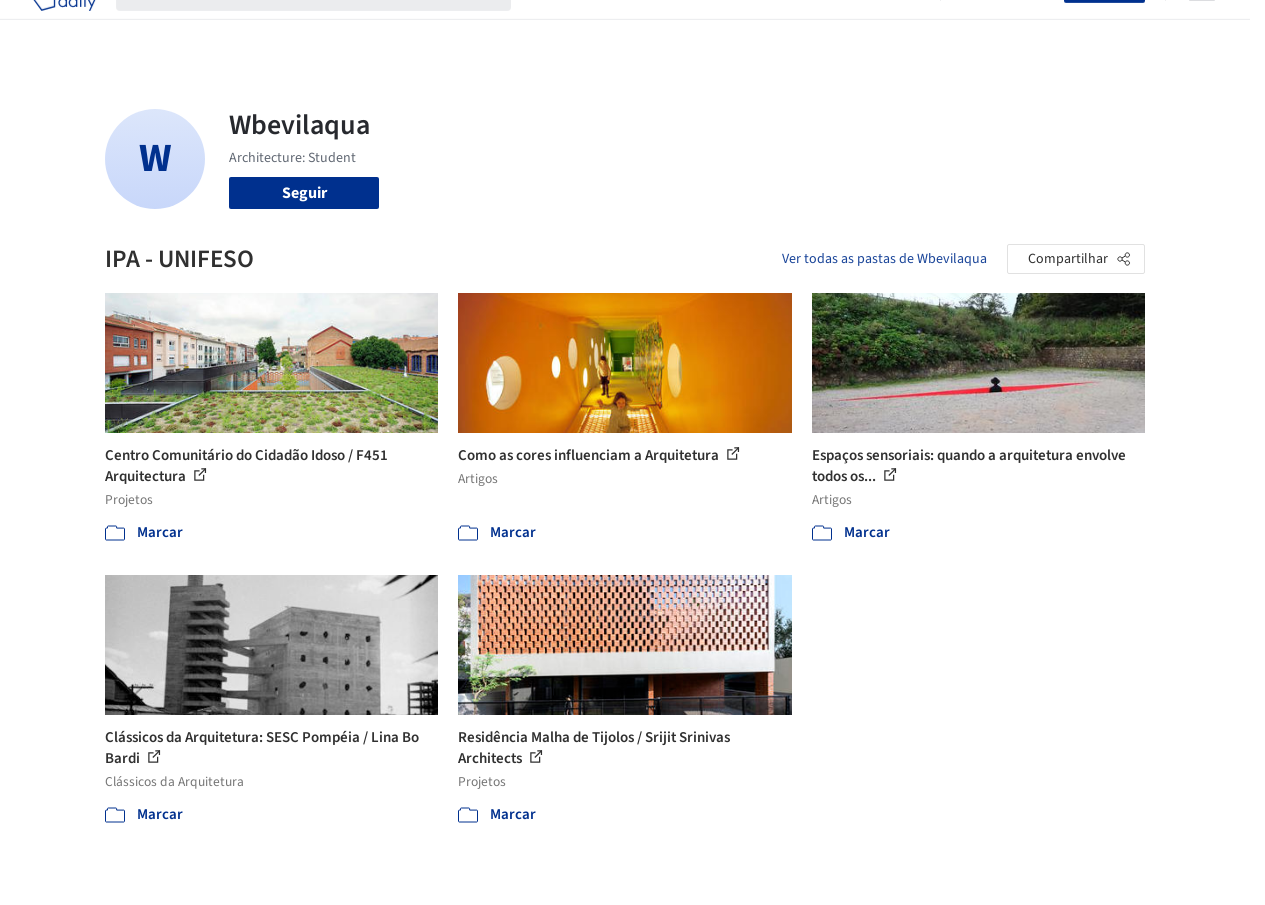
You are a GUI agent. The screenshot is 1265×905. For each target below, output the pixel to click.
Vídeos (897, 28)
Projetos (560, 28)
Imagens (634, 28)
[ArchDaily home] (64, 28)
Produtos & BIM (732, 28)
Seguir (304, 193)
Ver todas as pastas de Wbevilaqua (884, 259)
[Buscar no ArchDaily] (329, 28)
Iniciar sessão (1006, 28)
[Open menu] (1202, 28)
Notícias (830, 28)
